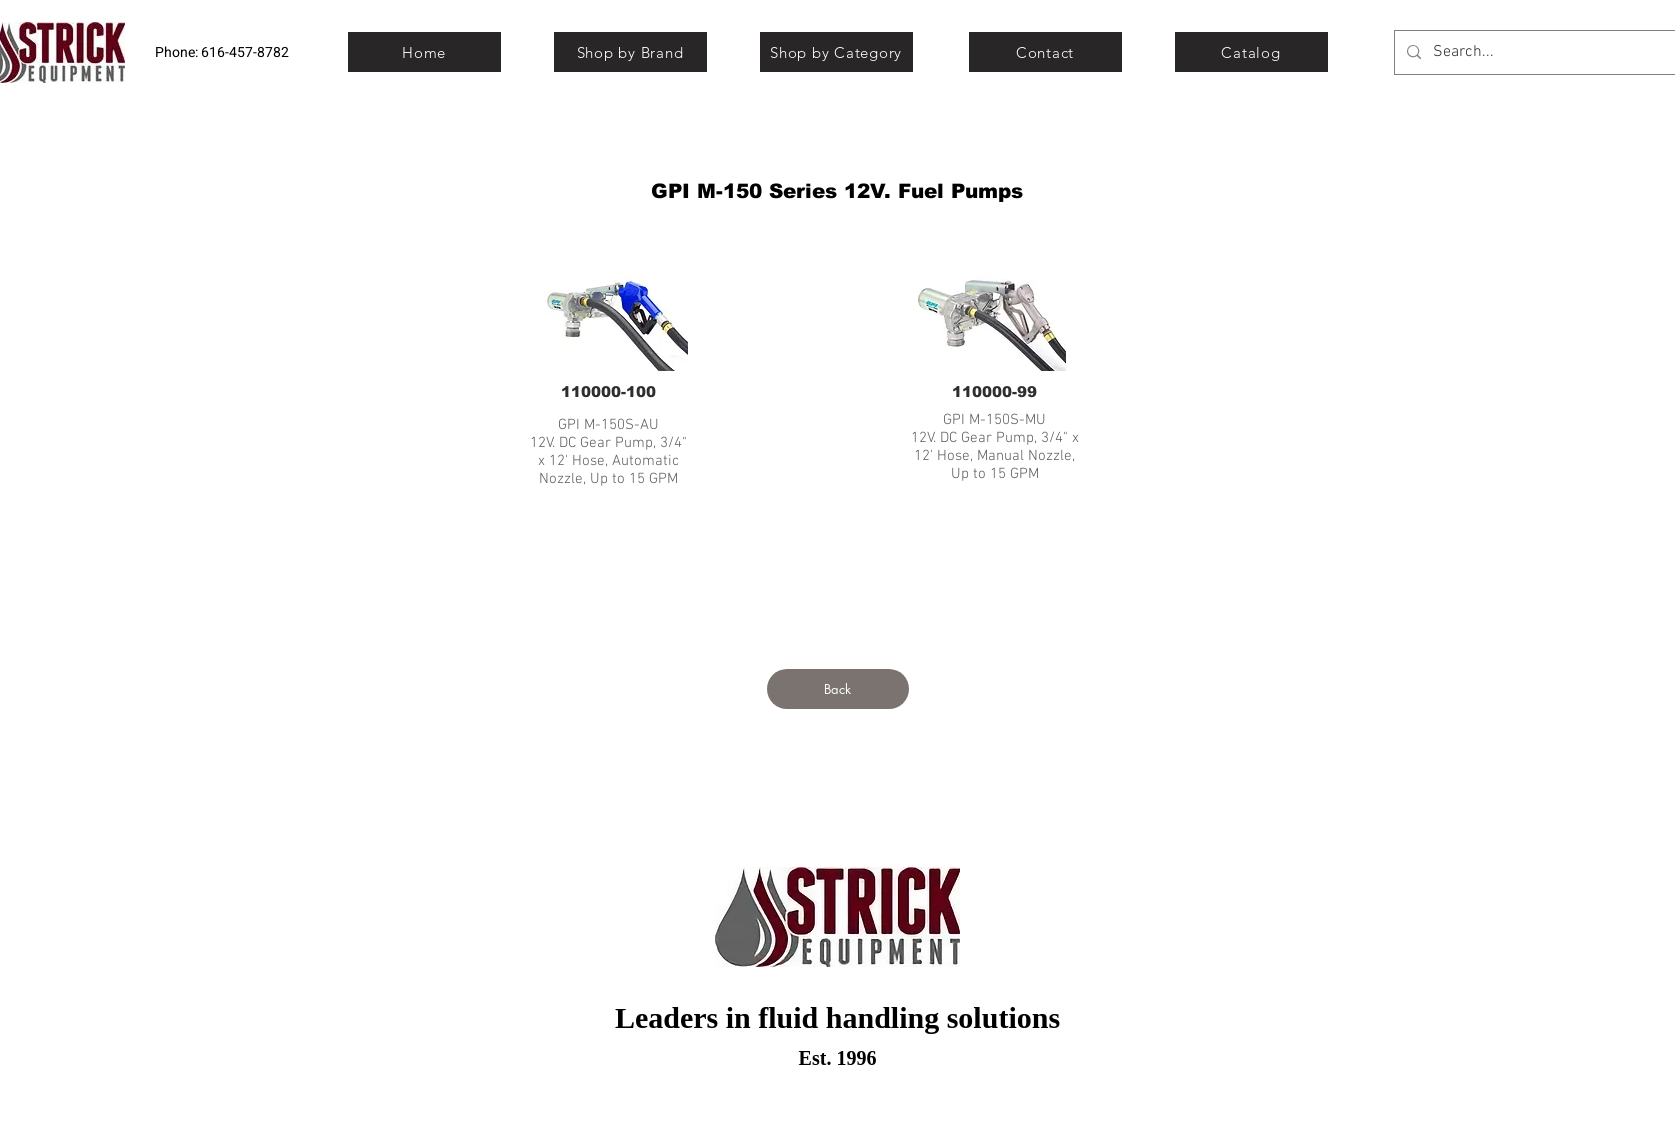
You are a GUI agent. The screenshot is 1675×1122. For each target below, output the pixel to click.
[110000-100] (609, 391)
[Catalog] (1251, 52)
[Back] (838, 689)
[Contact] (1045, 52)
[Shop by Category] (836, 52)
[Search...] (1544, 52)
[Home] (424, 52)
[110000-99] (995, 391)
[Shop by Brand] (630, 52)
